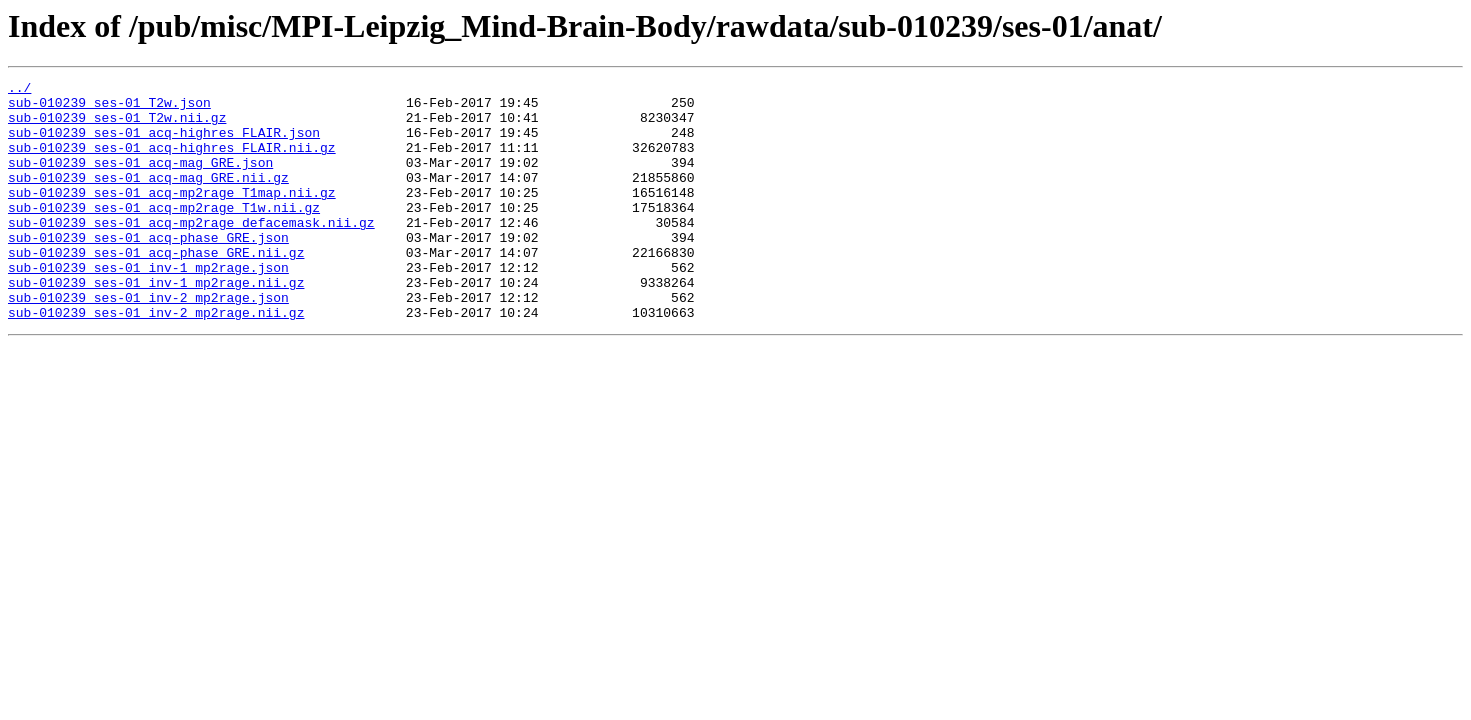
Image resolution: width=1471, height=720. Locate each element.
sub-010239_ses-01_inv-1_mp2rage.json (148, 306)
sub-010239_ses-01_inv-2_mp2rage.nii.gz (156, 360)
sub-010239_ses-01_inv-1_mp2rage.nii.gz (156, 324)
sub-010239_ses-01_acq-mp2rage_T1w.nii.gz (164, 234)
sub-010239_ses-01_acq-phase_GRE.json (148, 270)
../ (19, 90)
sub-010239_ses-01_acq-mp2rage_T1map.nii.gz (172, 216)
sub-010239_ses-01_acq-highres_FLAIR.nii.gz (172, 162)
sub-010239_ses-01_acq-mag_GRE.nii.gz (148, 198)
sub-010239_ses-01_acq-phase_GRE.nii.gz (156, 288)
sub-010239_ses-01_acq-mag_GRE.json (140, 180)
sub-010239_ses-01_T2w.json (109, 108)
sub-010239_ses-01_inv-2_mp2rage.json (148, 342)
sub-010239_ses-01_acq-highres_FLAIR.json (164, 144)
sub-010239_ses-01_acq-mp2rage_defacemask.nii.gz (191, 252)
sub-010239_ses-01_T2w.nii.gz (117, 126)
